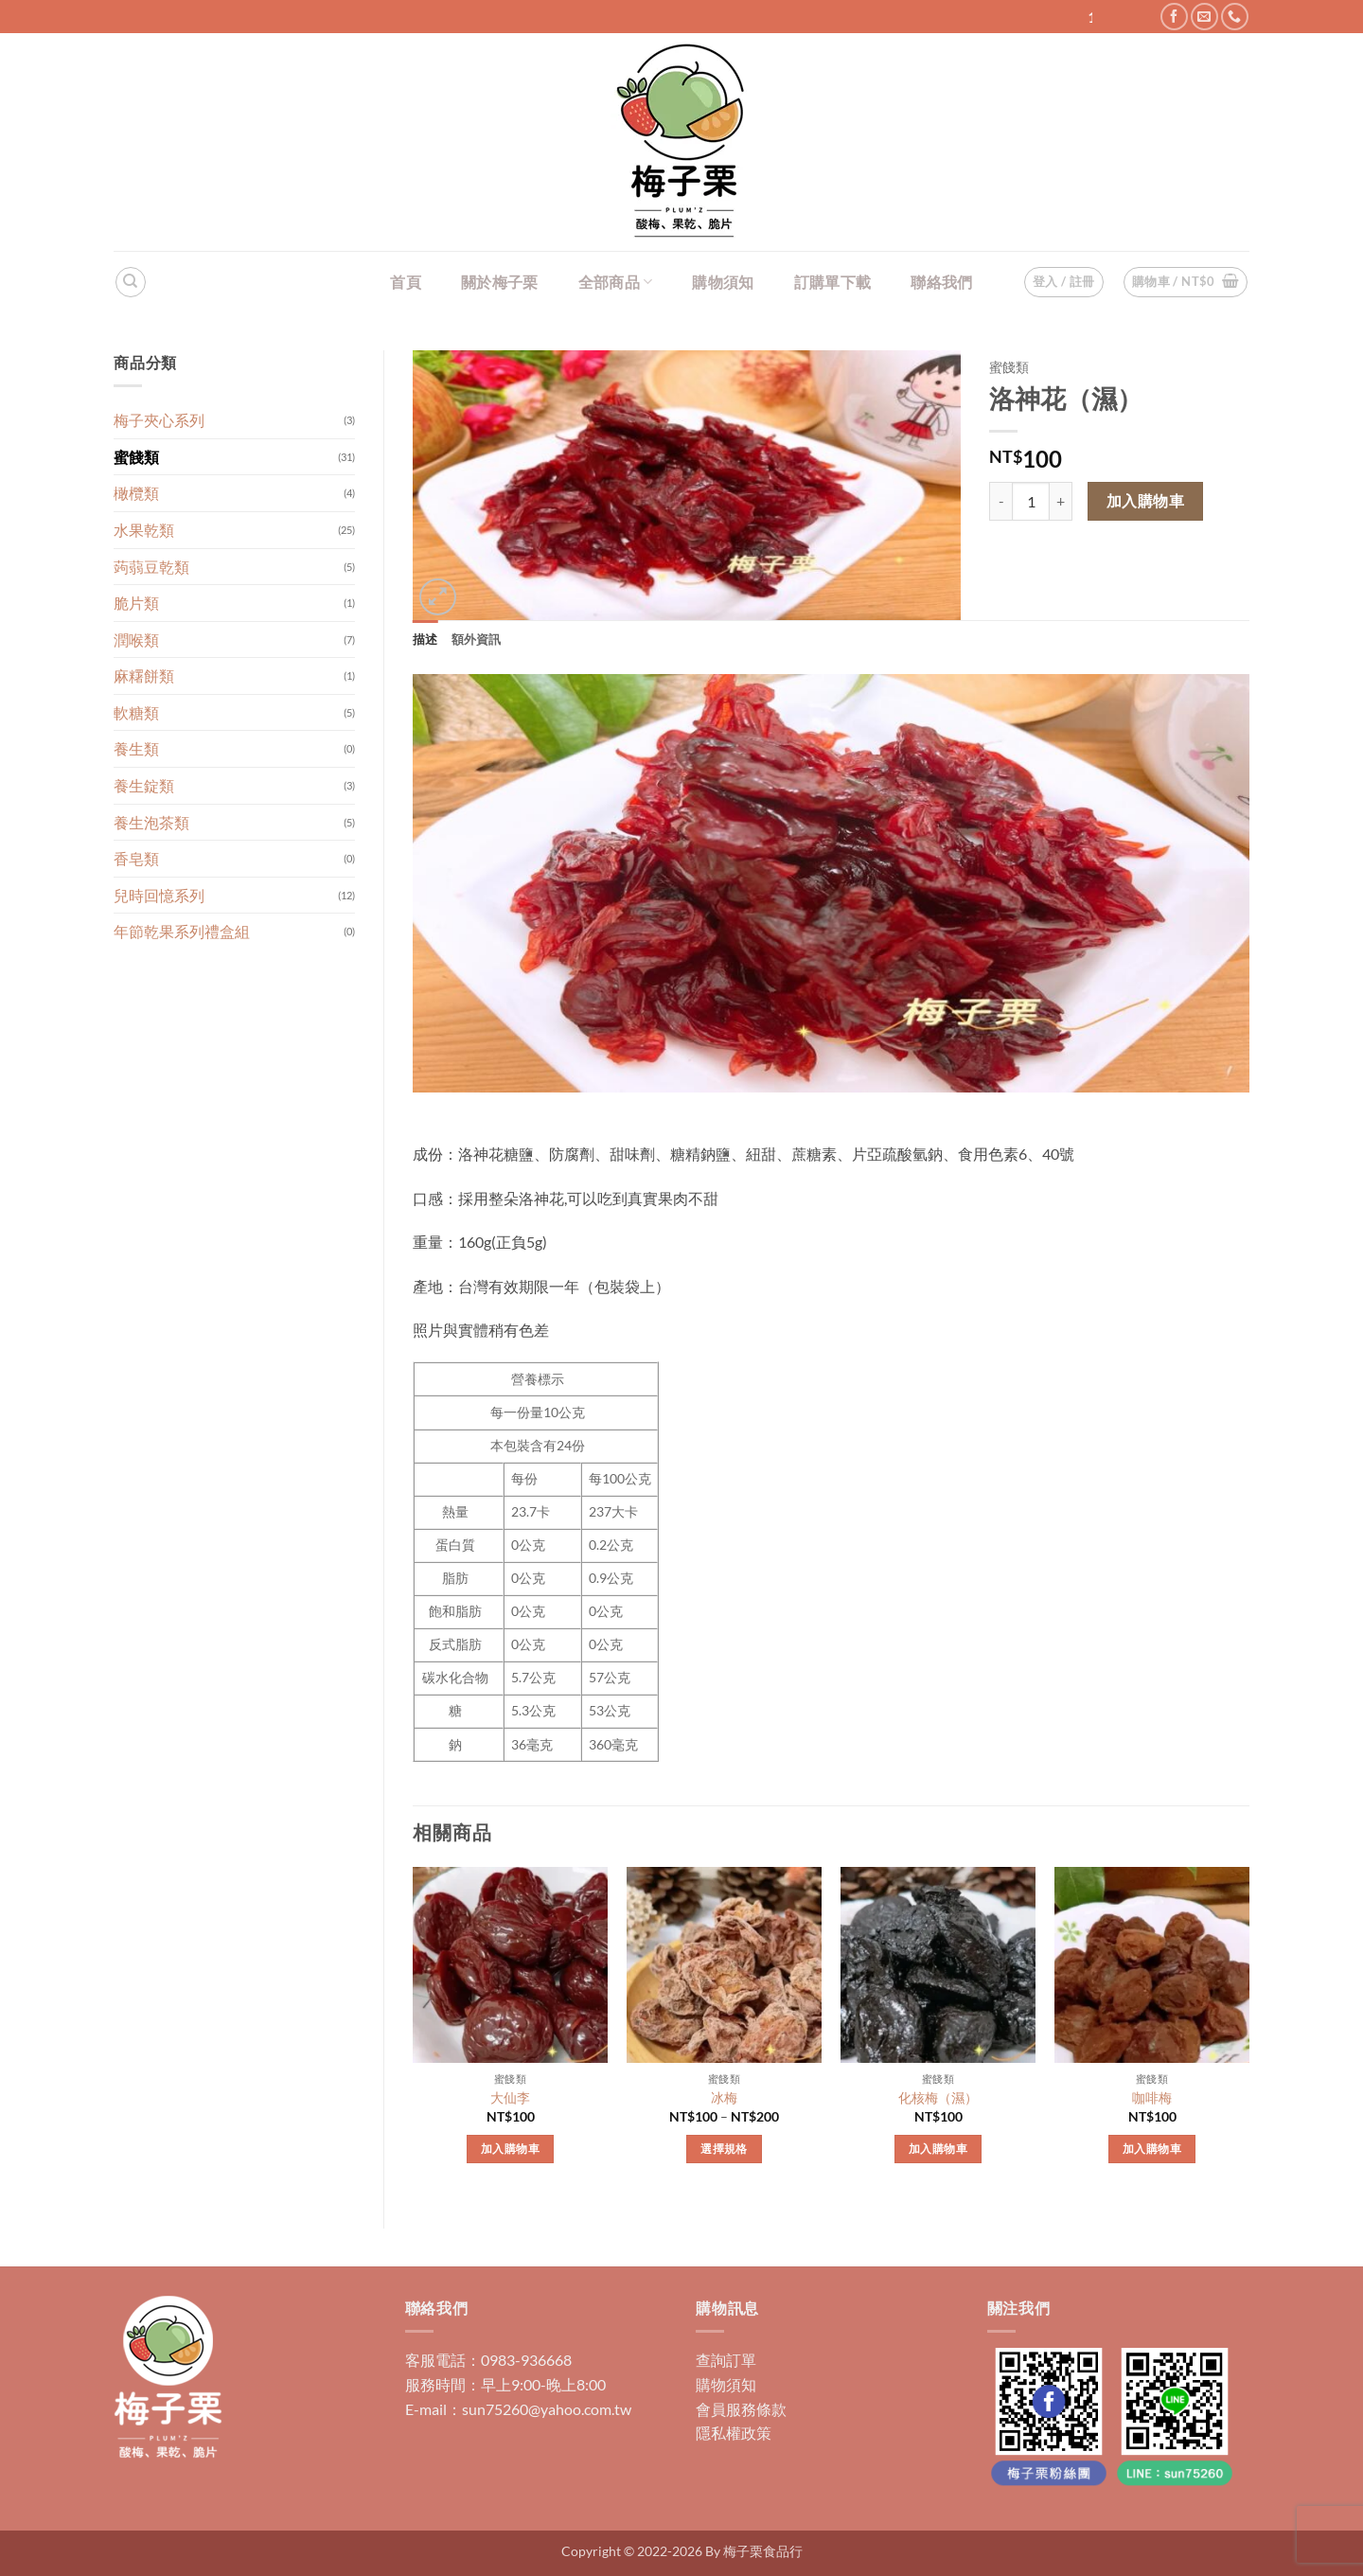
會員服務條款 (741, 2409)
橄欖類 (136, 493)
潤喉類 (136, 639)
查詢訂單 (726, 2360)
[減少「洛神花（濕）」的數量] (1000, 501)
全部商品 (615, 282)
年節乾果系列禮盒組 (182, 931)
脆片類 (136, 603)
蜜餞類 (136, 457)
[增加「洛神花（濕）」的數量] (1061, 501)
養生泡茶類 (151, 822)
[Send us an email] (1204, 16)
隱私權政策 (733, 2433)
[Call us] (1234, 16)
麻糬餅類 (144, 675)
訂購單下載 (833, 282)
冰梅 (724, 2097)
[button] (1186, 282)
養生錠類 (144, 785)
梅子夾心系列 (159, 420)
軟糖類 (136, 712)
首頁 (405, 282)
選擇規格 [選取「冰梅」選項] (723, 2148)
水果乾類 (144, 530)
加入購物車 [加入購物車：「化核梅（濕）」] (938, 2148)
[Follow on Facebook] (1174, 16)
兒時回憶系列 (159, 895)
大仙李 (510, 2097)
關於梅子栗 (500, 282)
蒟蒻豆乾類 (151, 567)
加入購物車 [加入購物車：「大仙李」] (510, 2148)
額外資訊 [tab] (476, 639)
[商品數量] (1031, 501)
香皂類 (136, 858)
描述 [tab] (425, 639)
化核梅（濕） (938, 2097)
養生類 (136, 748)
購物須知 (722, 282)
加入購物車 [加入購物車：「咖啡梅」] (1152, 2148)
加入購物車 (1145, 500)
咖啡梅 (1152, 2097)
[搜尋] (130, 282)
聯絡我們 (941, 282)
